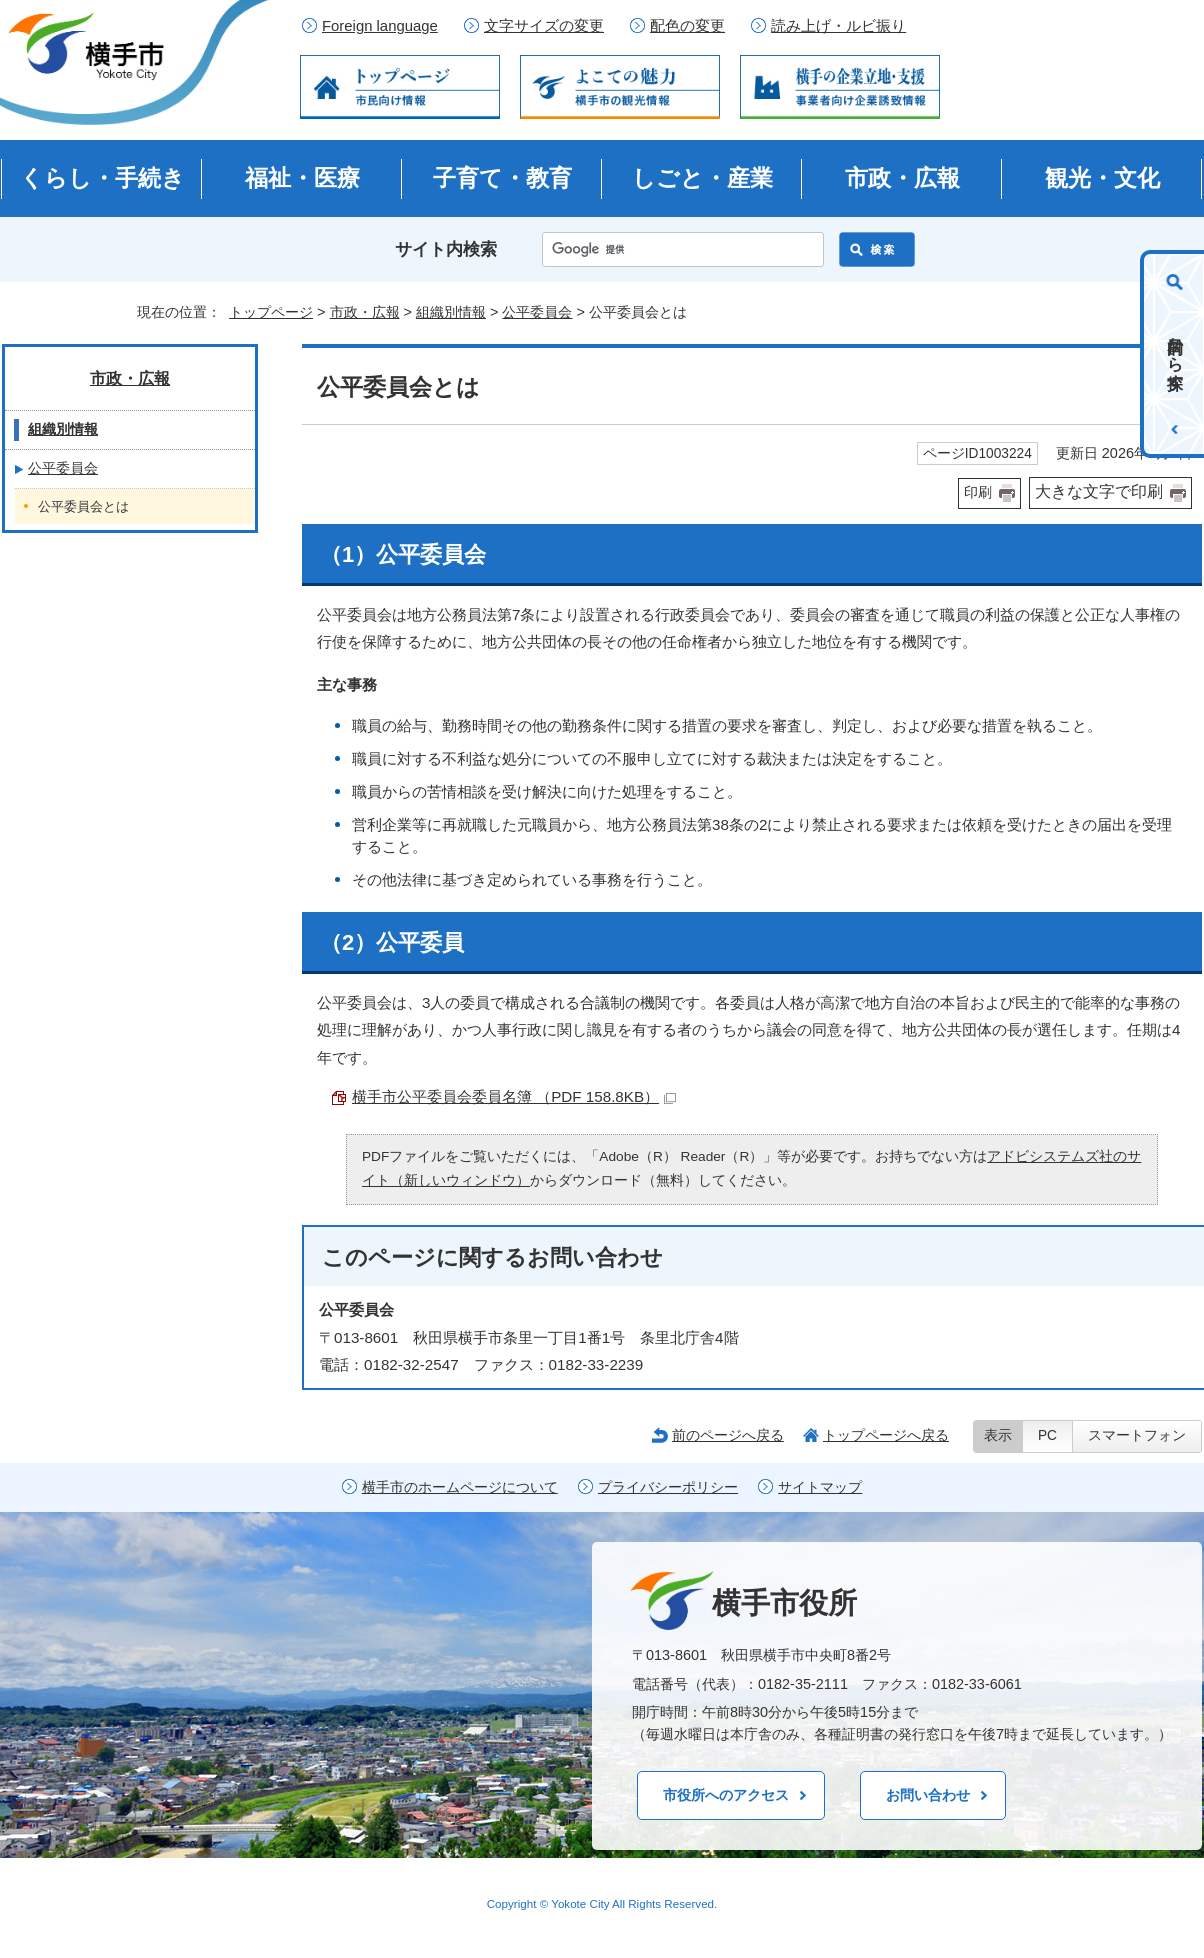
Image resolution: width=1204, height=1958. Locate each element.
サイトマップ (820, 1487)
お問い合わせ (928, 1795)
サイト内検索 (446, 249)
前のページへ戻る (728, 1435)
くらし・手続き (102, 178)
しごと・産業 (702, 178)
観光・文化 (1102, 178)
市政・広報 (902, 178)
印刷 (978, 492)
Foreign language (380, 26)
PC (1047, 1435)
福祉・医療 (302, 178)
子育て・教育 (502, 178)
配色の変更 (687, 26)
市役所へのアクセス (726, 1795)
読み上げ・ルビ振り (838, 26)
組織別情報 (451, 312)
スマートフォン (1137, 1435)
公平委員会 (537, 312)
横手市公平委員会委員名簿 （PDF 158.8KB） (514, 1096)
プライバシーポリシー (668, 1487)
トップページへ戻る (886, 1435)
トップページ (271, 312)
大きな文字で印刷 (1099, 491)
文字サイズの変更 (544, 26)
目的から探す (1175, 354)
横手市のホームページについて (460, 1487)
